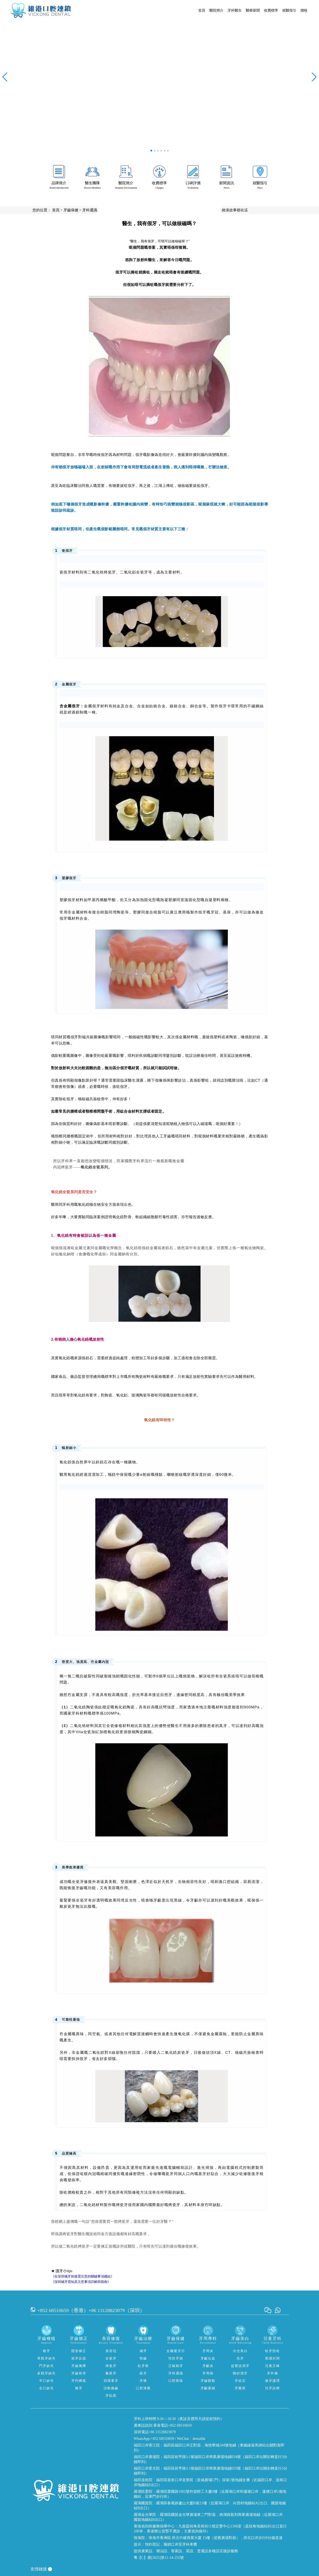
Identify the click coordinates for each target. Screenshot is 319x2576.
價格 (303, 10)
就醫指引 (289, 10)
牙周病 (208, 2373)
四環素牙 (111, 2380)
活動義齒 (111, 2388)
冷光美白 (240, 2351)
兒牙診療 (272, 2388)
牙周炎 (208, 2351)
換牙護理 (272, 2380)
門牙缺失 (46, 2366)
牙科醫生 (235, 10)
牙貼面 (111, 2395)
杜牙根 (143, 2366)
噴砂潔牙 (240, 2373)
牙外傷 (272, 2373)
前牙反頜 (78, 2358)
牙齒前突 (78, 2373)
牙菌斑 (240, 2388)
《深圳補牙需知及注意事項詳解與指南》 (81, 2281)
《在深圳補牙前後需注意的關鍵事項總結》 (82, 2276)
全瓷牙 (111, 2358)
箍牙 (78, 2388)
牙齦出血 (208, 2358)
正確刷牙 (175, 2366)
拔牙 (143, 2373)
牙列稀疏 (78, 2380)
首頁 (201, 10)
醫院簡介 (216, 10)
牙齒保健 (70, 210)
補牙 (143, 2351)
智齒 (143, 2358)
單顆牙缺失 (46, 2358)
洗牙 (240, 2358)
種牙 (46, 2351)
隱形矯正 (78, 2351)
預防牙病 (175, 2358)
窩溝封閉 (272, 2358)
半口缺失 (46, 2380)
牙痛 (143, 2380)
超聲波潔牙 (240, 2366)
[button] (151, 150)
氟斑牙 (111, 2373)
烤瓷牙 (111, 2366)
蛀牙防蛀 (272, 2351)
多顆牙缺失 (46, 2373)
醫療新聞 (253, 10)
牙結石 (240, 2380)
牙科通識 (89, 210)
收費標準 (271, 10)
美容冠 (111, 2351)
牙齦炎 (208, 2366)
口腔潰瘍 (143, 2388)
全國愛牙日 (175, 2351)
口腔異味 (175, 2380)
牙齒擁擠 (78, 2366)
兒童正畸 (272, 2366)
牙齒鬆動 (208, 2380)
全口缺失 (46, 2388)
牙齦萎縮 (208, 2388)
